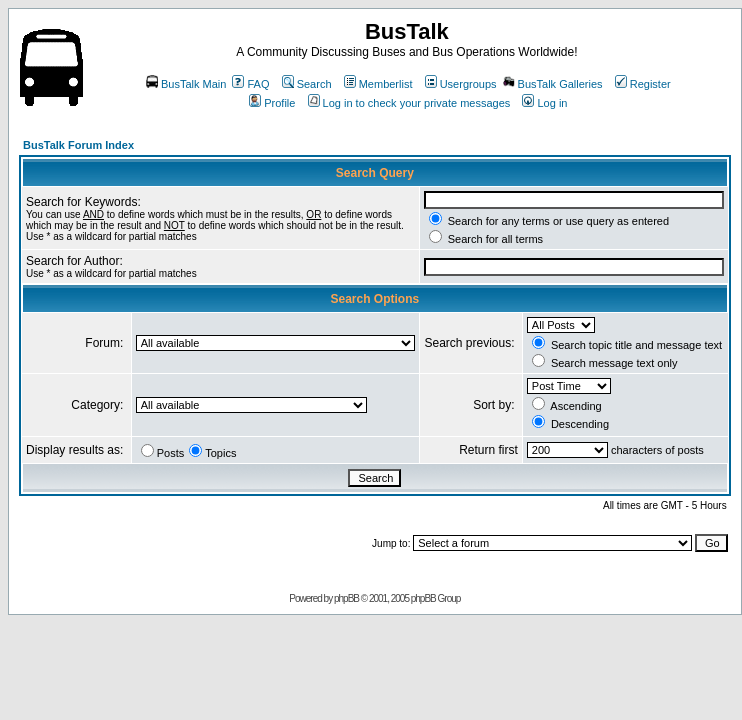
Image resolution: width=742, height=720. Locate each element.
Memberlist (378, 84)
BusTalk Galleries (553, 84)
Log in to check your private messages (409, 103)
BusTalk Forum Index (78, 145)
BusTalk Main (186, 84)
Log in (544, 103)
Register (643, 84)
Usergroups (461, 84)
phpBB (346, 598)
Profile (272, 103)
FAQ (250, 84)
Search (307, 84)
